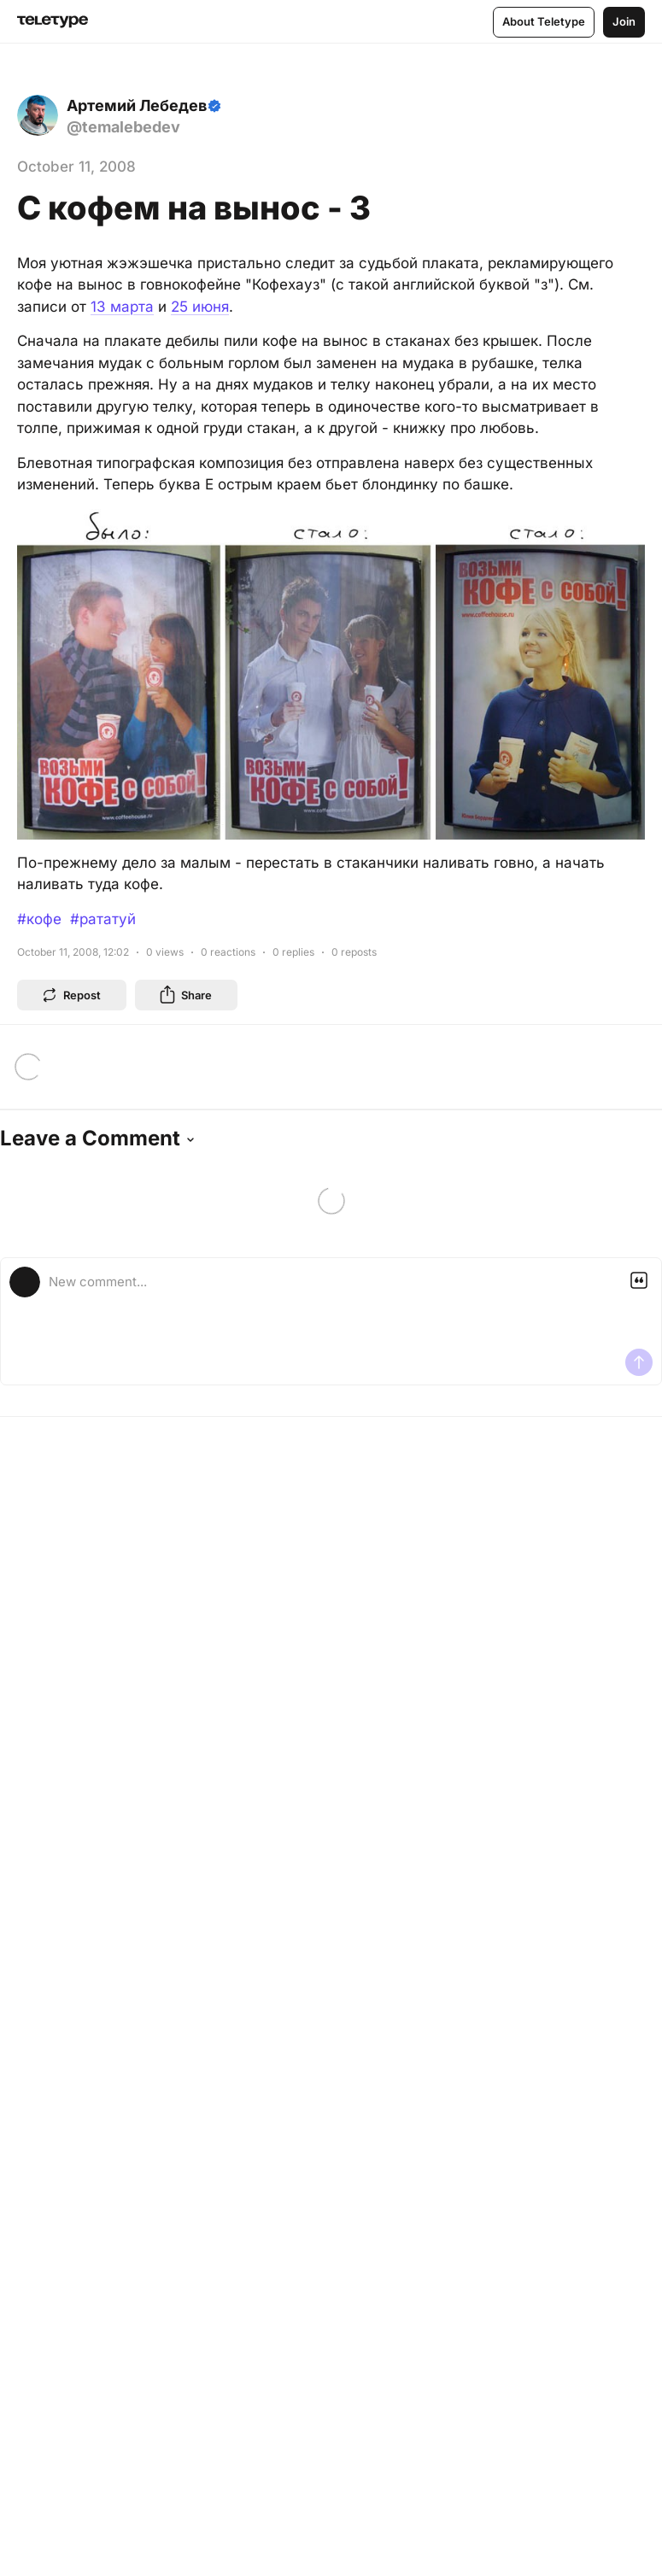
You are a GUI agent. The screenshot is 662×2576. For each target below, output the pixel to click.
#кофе (39, 919)
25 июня (200, 306)
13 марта (122, 306)
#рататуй (103, 919)
